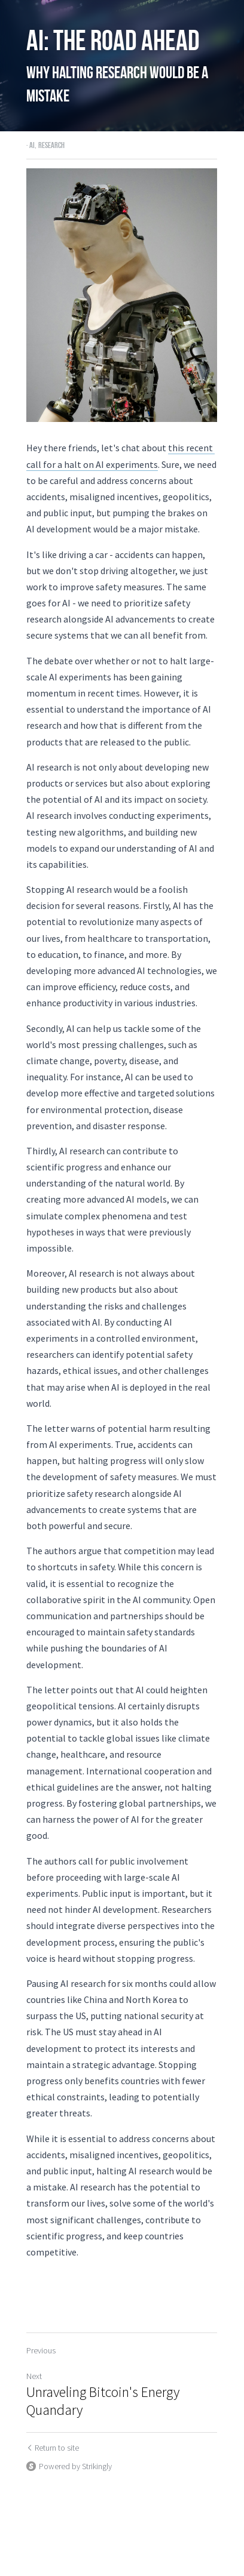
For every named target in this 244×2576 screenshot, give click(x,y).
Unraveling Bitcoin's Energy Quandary (102, 2386)
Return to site (52, 2432)
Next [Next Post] (34, 2360)
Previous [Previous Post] (41, 2335)
